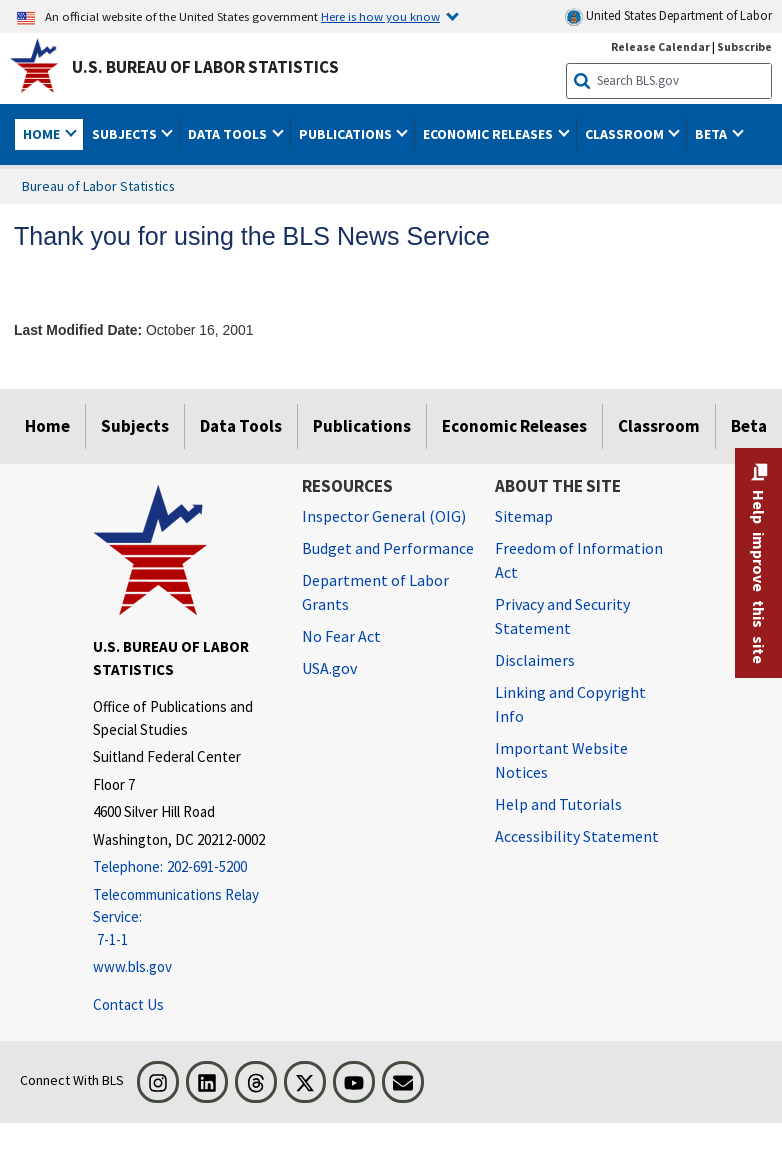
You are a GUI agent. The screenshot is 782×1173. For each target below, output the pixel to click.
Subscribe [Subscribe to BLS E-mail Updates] (744, 46)
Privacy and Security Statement (562, 616)
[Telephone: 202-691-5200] (182, 867)
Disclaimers (535, 660)
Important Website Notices (561, 760)
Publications (362, 426)
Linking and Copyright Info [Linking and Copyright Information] (570, 704)
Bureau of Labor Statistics (98, 186)
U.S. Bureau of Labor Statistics (205, 67)
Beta (749, 426)
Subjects (135, 426)
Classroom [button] (626, 134)
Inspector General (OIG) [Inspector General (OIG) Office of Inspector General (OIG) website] (384, 516)
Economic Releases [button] (489, 134)
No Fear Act (341, 636)
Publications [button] (347, 134)
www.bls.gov (132, 966)
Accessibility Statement (577, 836)
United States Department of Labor (668, 16)
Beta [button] (712, 134)
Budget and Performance (388, 548)
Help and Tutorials (558, 804)
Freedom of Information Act (579, 560)
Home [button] (43, 134)
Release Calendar (660, 46)
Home (47, 426)
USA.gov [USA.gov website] (329, 668)
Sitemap (524, 516)
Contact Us (128, 1004)
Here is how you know (380, 16)
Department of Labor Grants (375, 592)
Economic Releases (514, 426)
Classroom (659, 426)
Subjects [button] (126, 134)
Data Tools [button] (229, 134)
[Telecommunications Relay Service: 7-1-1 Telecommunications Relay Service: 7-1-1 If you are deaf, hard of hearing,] (182, 918)
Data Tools (241, 426)
